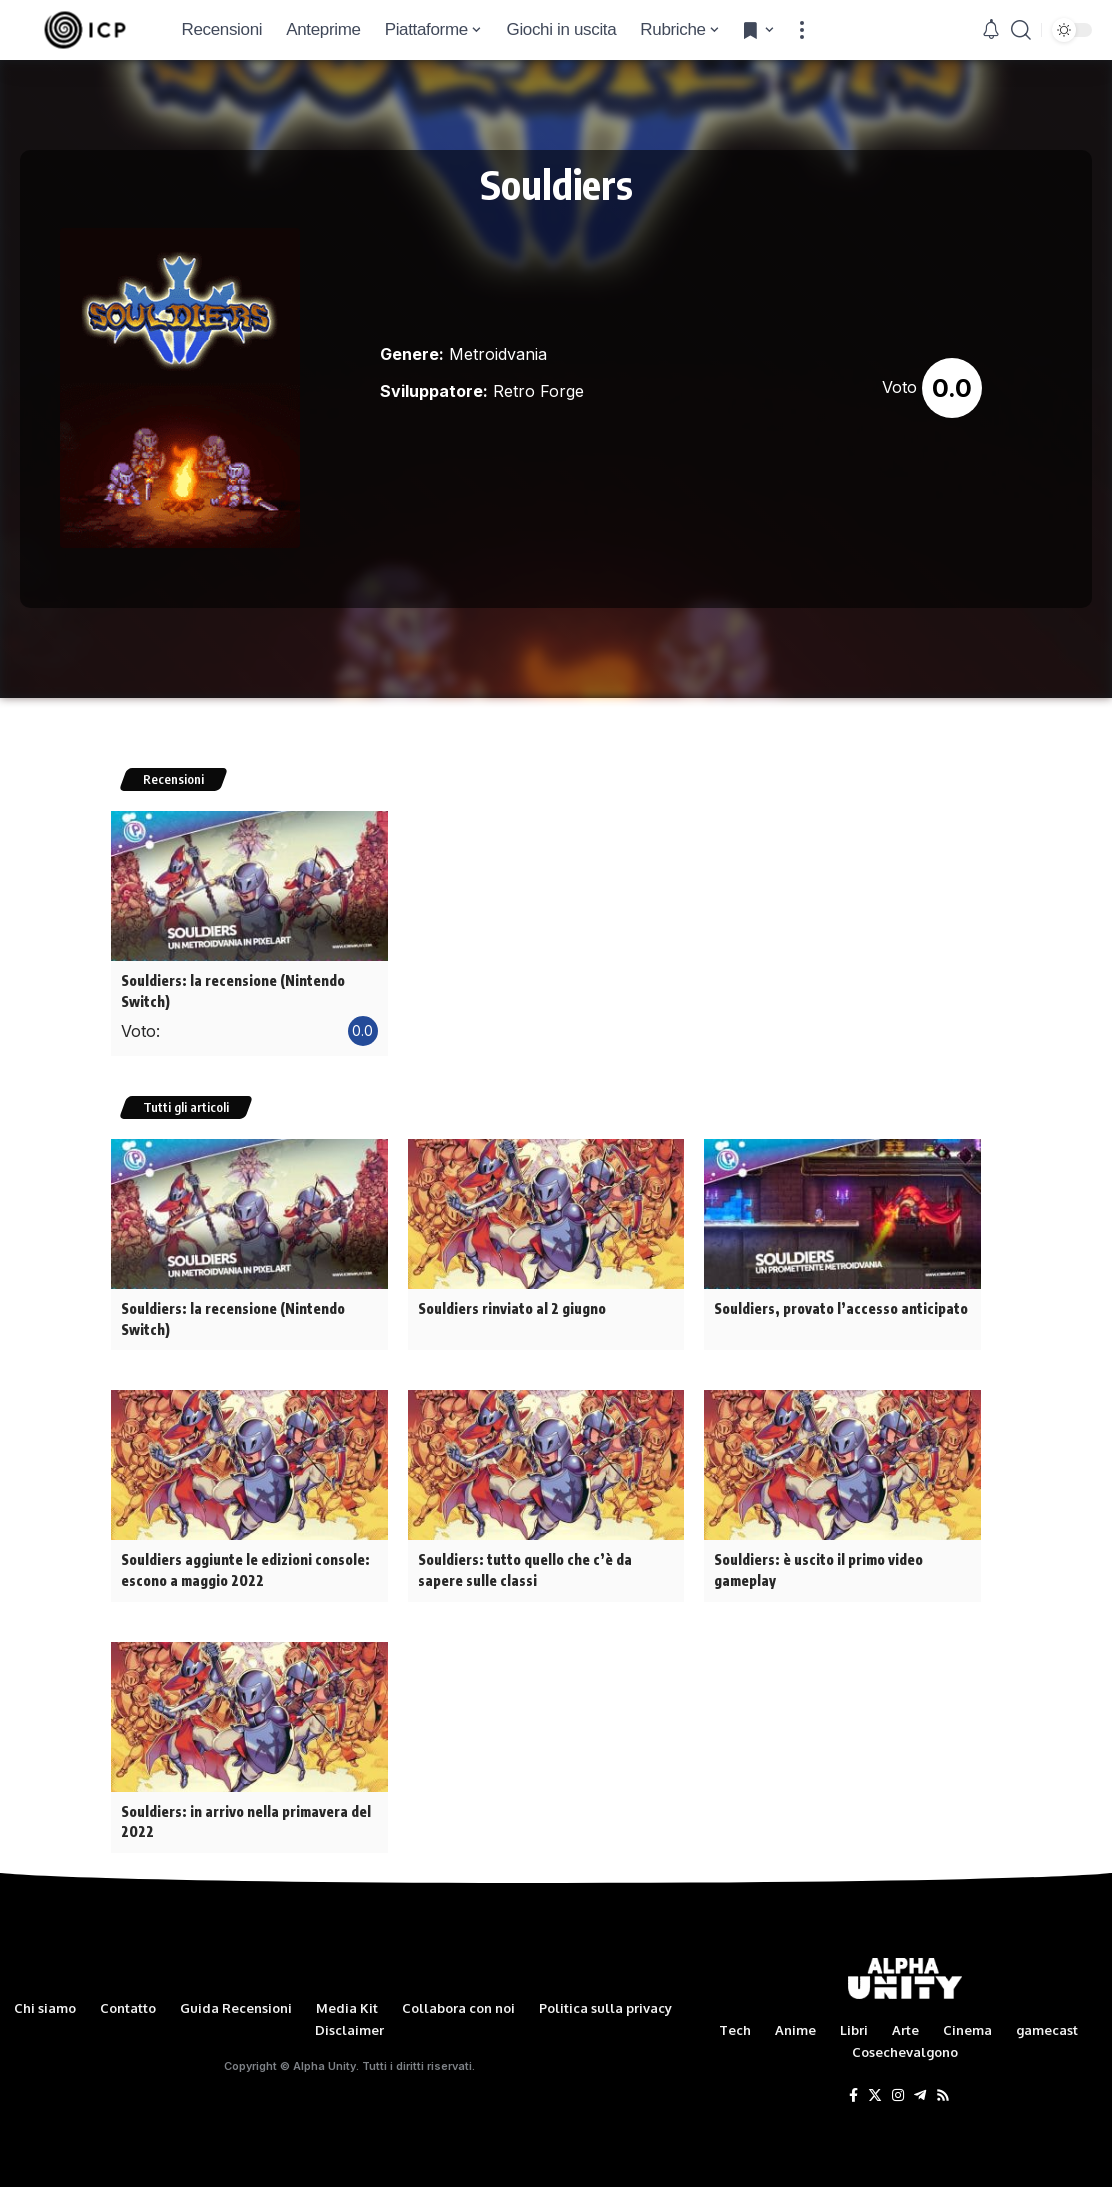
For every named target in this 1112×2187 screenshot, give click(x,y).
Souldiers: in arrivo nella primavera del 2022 (245, 1814)
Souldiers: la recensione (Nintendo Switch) (232, 990)
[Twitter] (875, 2088)
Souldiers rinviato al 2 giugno (512, 1306)
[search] (1021, 30)
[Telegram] (920, 2088)
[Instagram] (898, 2088)
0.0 (952, 388)
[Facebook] (853, 2088)
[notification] (991, 30)
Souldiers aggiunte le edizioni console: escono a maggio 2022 (245, 1565)
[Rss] (943, 2088)
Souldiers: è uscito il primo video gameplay (818, 1565)
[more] (802, 30)
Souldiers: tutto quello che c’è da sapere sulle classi (524, 1565)
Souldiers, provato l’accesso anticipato (840, 1306)
